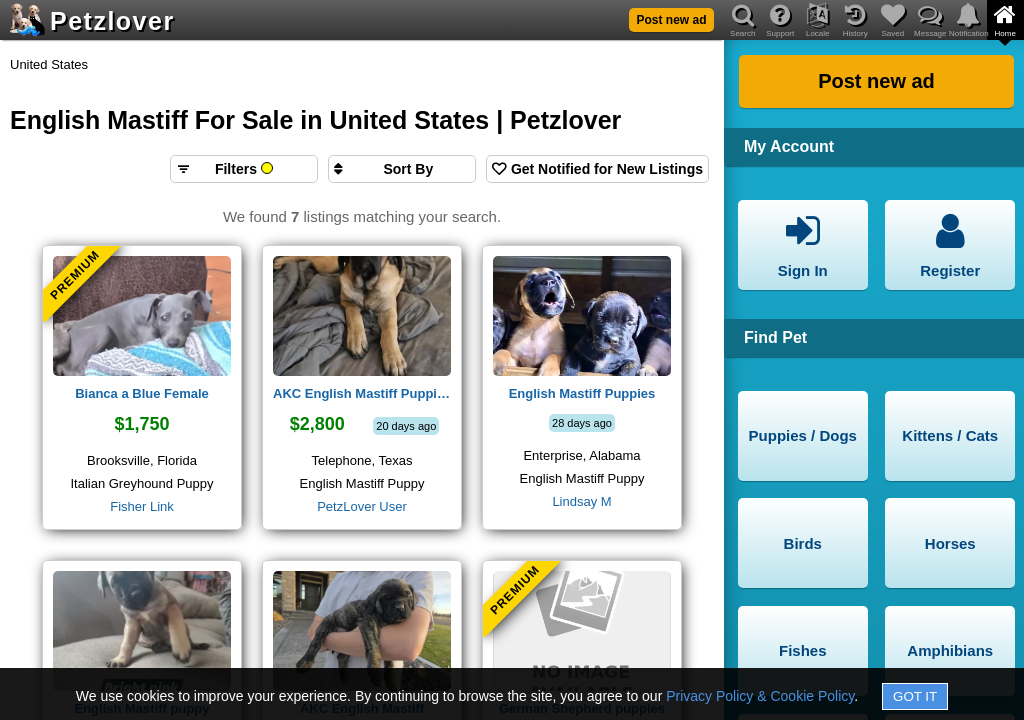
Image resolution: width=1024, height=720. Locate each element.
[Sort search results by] (402, 169)
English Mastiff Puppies (582, 393)
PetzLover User (362, 506)
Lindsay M (581, 501)
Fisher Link (142, 506)
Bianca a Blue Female (142, 393)
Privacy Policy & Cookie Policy (760, 696)
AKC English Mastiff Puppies (362, 393)
